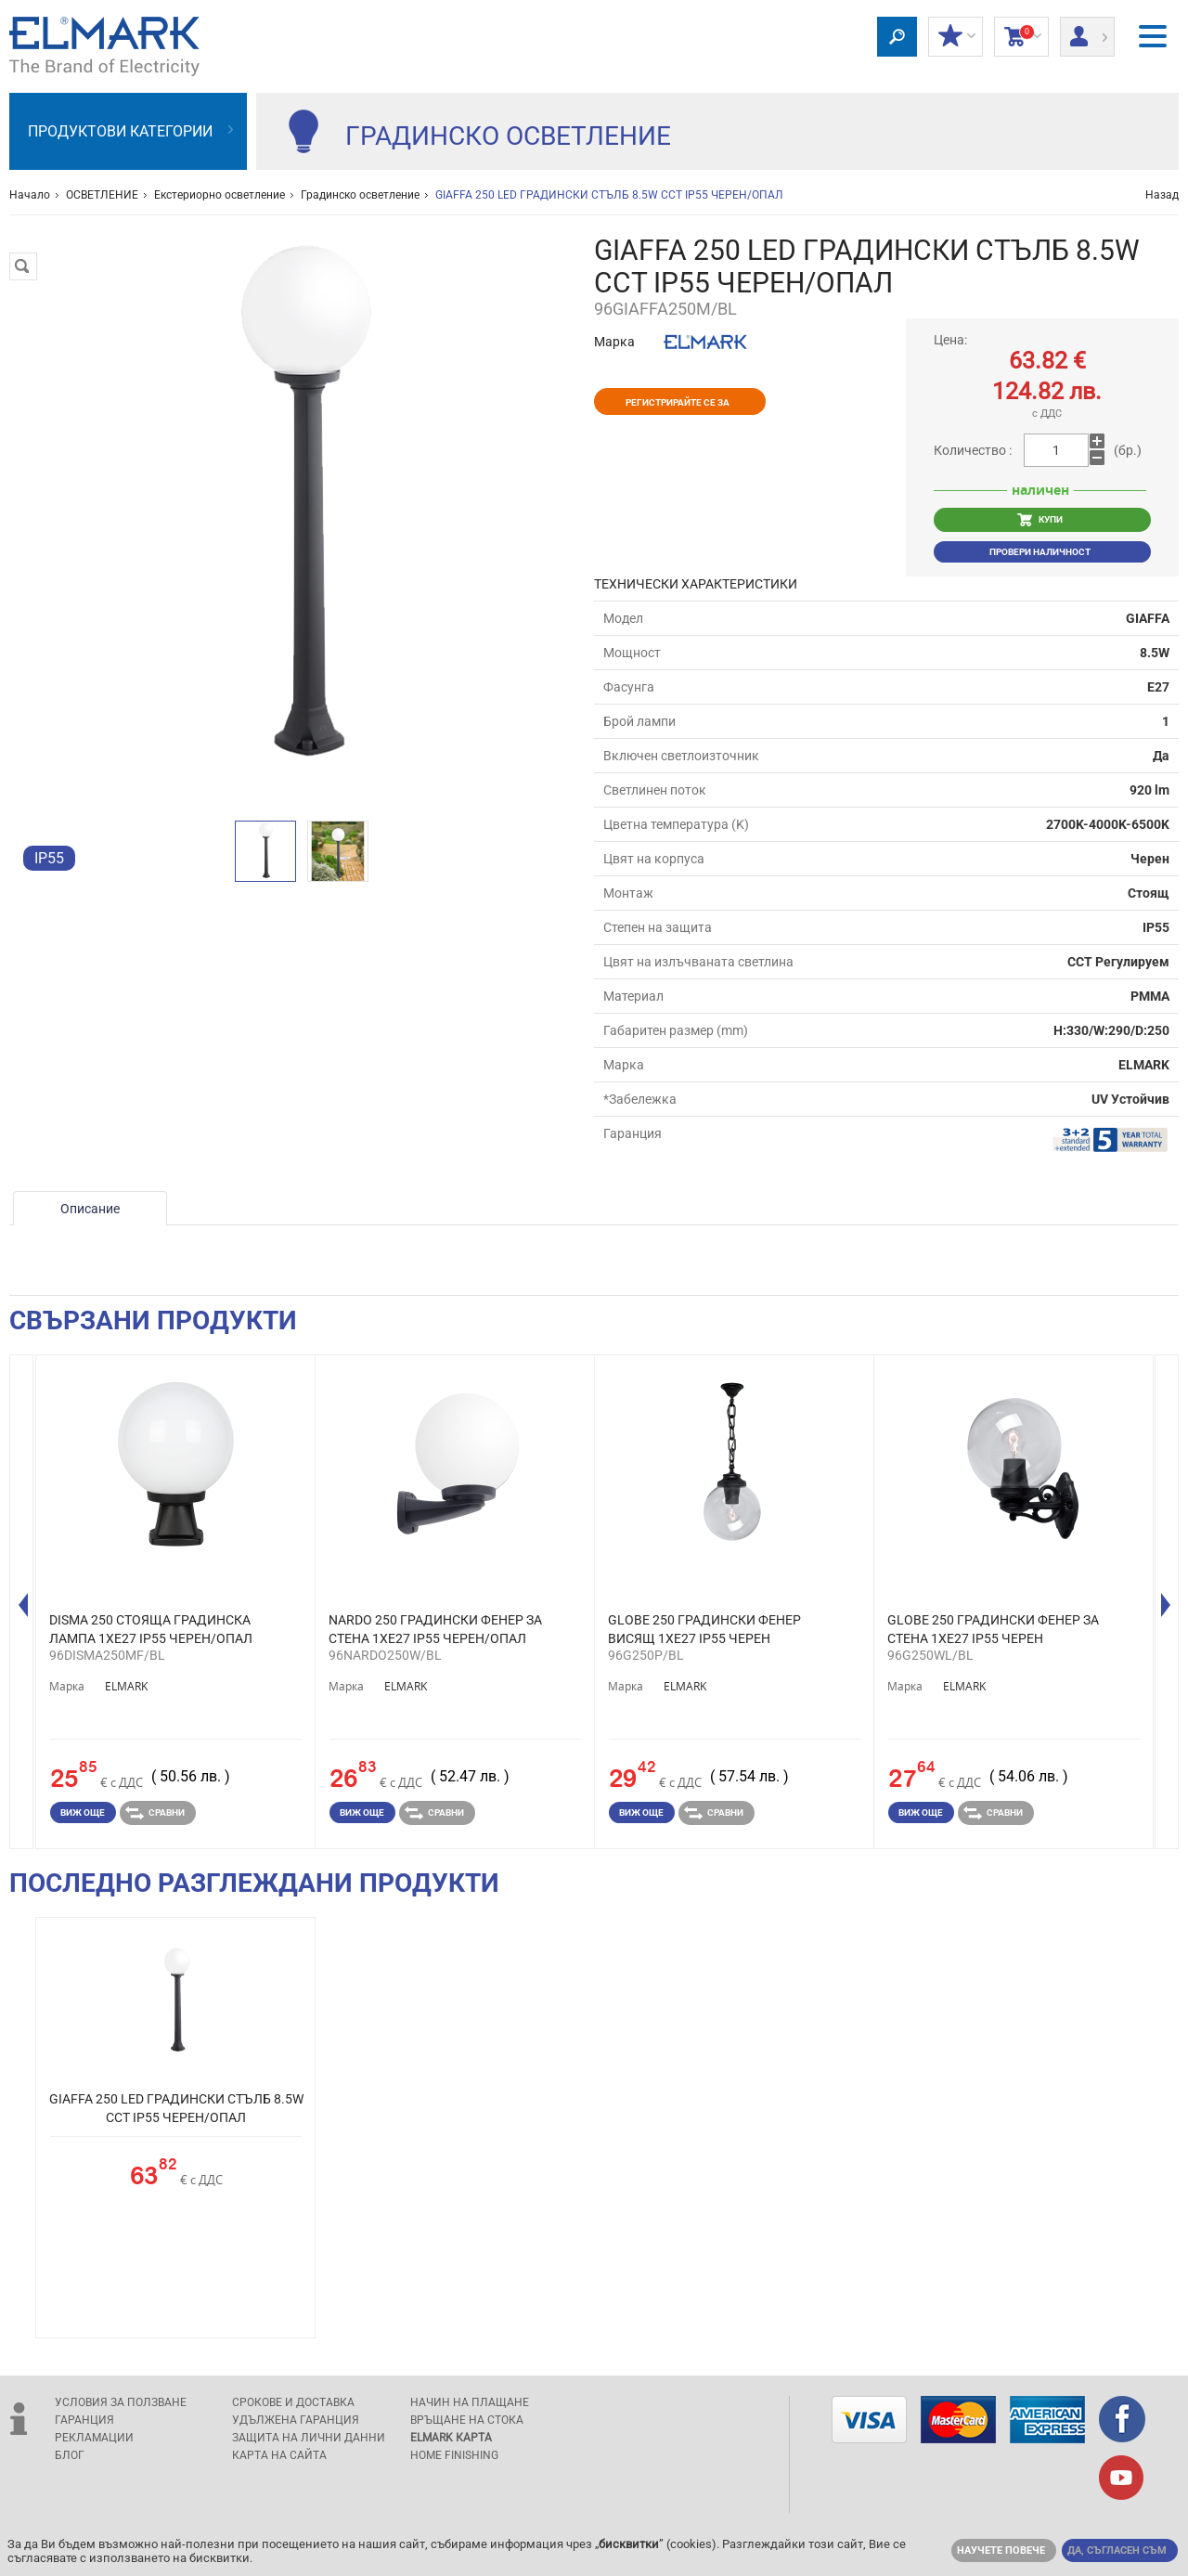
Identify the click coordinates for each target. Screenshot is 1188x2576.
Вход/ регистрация (1087, 30)
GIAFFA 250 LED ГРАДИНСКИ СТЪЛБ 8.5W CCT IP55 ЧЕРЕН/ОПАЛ (176, 2108)
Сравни (155, 1812)
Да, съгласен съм (1117, 2550)
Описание (90, 1208)
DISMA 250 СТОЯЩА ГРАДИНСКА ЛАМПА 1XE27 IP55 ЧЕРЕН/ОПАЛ (150, 1629)
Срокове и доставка (293, 2402)
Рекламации (94, 2437)
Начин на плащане (469, 2402)
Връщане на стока (466, 2420)
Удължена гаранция (295, 2420)
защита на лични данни (308, 2437)
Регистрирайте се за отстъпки (678, 406)
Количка (1021, 37)
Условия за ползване (121, 2402)
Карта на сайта (279, 2455)
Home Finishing (454, 2455)
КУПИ (1040, 519)
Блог (69, 2455)
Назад (1162, 194)
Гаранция (84, 2420)
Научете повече (1001, 2550)
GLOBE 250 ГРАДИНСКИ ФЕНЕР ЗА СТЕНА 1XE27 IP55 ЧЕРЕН (993, 1629)
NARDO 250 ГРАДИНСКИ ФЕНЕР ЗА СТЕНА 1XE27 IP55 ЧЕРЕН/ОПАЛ (435, 1629)
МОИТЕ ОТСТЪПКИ (955, 37)
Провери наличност (1040, 552)
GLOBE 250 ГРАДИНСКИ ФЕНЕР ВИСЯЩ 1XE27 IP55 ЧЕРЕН (704, 1629)
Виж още (82, 1812)
